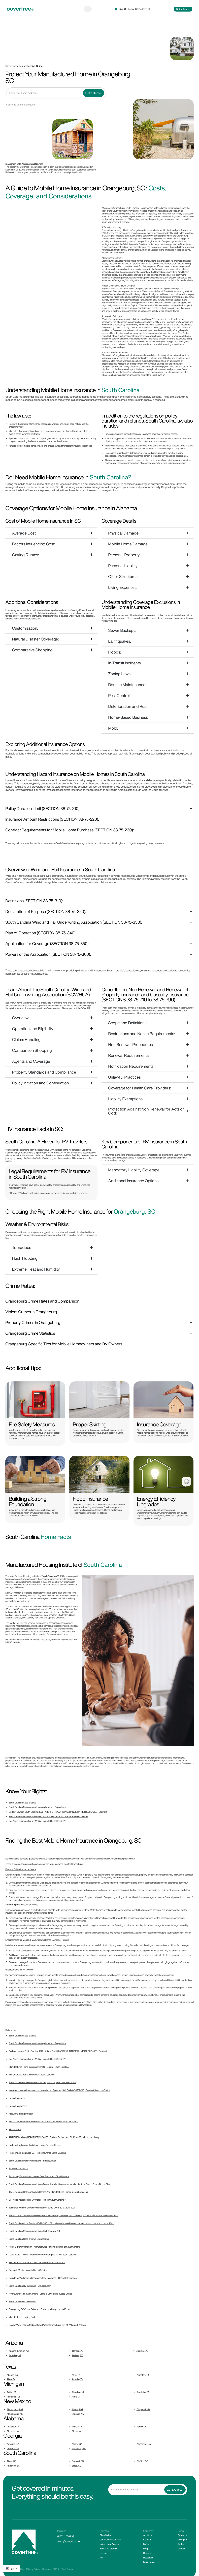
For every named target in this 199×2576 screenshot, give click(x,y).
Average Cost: (24, 533)
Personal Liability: (123, 566)
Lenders (103, 2553)
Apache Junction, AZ (19, 2351)
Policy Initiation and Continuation (40, 1083)
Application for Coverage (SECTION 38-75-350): (47, 944)
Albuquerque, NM (15, 2414)
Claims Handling (26, 1039)
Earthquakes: (119, 641)
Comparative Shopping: (32, 650)
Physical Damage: (123, 533)
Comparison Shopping (32, 1050)
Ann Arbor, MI (143, 2392)
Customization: (25, 628)
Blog (145, 2548)
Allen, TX (11, 2379)
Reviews (147, 2553)
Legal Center (149, 2562)
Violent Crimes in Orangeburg (31, 1312)
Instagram (182, 2539)
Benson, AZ (77, 2351)
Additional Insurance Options (133, 1181)
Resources (148, 2557)
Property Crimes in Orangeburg (32, 1322)
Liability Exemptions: (125, 1099)
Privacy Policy (33, 2569)
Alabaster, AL (13, 2426)
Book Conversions (108, 2548)
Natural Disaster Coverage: (35, 639)
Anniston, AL (78, 2426)
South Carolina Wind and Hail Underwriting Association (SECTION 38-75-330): (73, 922)
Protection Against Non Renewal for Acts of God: (146, 1111)
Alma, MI (76, 2396)
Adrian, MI (11, 2392)
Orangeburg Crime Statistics (30, 1333)
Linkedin (182, 2548)
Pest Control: (119, 695)
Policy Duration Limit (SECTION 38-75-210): (42, 808)
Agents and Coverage (31, 1061)
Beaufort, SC (78, 2461)
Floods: (114, 652)
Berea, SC (76, 2465)
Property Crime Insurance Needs (20, 1869)
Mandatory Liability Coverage (133, 1170)
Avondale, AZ (15, 2355)
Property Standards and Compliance (44, 1072)
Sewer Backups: (122, 630)
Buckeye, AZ (142, 2351)
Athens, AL (77, 2431)
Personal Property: (124, 555)
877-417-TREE (143, 9)
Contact (147, 2539)
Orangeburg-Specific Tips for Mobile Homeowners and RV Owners (63, 1344)
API (101, 2557)
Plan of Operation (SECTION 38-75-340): (40, 933)
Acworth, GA (13, 2444)
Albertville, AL (13, 2431)
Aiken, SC (11, 2461)
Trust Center (67, 2569)
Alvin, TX (76, 2375)
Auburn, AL (142, 2426)
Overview (20, 1018)
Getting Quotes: (25, 555)
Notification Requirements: (131, 1066)
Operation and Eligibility (32, 1029)
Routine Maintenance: (127, 685)
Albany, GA (77, 2444)
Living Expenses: (122, 587)
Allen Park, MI (13, 2396)
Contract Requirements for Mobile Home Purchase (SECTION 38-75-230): (69, 830)
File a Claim (105, 2535)
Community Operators (109, 2539)
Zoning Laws (119, 674)
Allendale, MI (78, 2392)
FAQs (145, 2544)
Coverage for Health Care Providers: (139, 1088)
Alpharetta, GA (79, 2448)
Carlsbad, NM (78, 2414)
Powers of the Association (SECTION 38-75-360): (48, 954)
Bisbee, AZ (77, 2355)
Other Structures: (123, 576)
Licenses (46, 2569)
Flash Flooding (25, 1258)
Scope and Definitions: (127, 1023)
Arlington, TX (143, 2375)
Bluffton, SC (142, 2461)
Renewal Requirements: (128, 1055)
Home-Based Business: (128, 717)
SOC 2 (56, 2569)
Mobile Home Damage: (128, 544)
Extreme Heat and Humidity (36, 1269)
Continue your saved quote (21, 104)
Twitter (181, 2544)
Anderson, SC (13, 2465)
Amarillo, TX (77, 2379)
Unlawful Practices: (125, 1077)
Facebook (182, 2535)
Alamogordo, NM (15, 2409)
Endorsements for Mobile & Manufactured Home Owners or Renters (37, 1940)
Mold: (113, 728)
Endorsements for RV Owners (19, 1969)
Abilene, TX (12, 2375)
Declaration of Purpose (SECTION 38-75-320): (45, 911)
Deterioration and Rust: (128, 706)
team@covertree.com (69, 2541)
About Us (147, 2535)
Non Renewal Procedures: (131, 1044)
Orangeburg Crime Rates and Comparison (42, 1301)
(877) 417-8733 (65, 2536)
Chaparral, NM (143, 2409)
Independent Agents (108, 2544)
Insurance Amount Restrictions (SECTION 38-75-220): (52, 819)
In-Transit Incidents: (125, 663)
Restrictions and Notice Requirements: (141, 1034)
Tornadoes (21, 1247)
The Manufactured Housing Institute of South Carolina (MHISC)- (35, 1576)
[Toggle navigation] (88, 9)
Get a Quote (182, 9)
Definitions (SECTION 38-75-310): (34, 901)
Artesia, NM (77, 2409)
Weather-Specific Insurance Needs (21, 1904)
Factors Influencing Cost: (33, 544)
